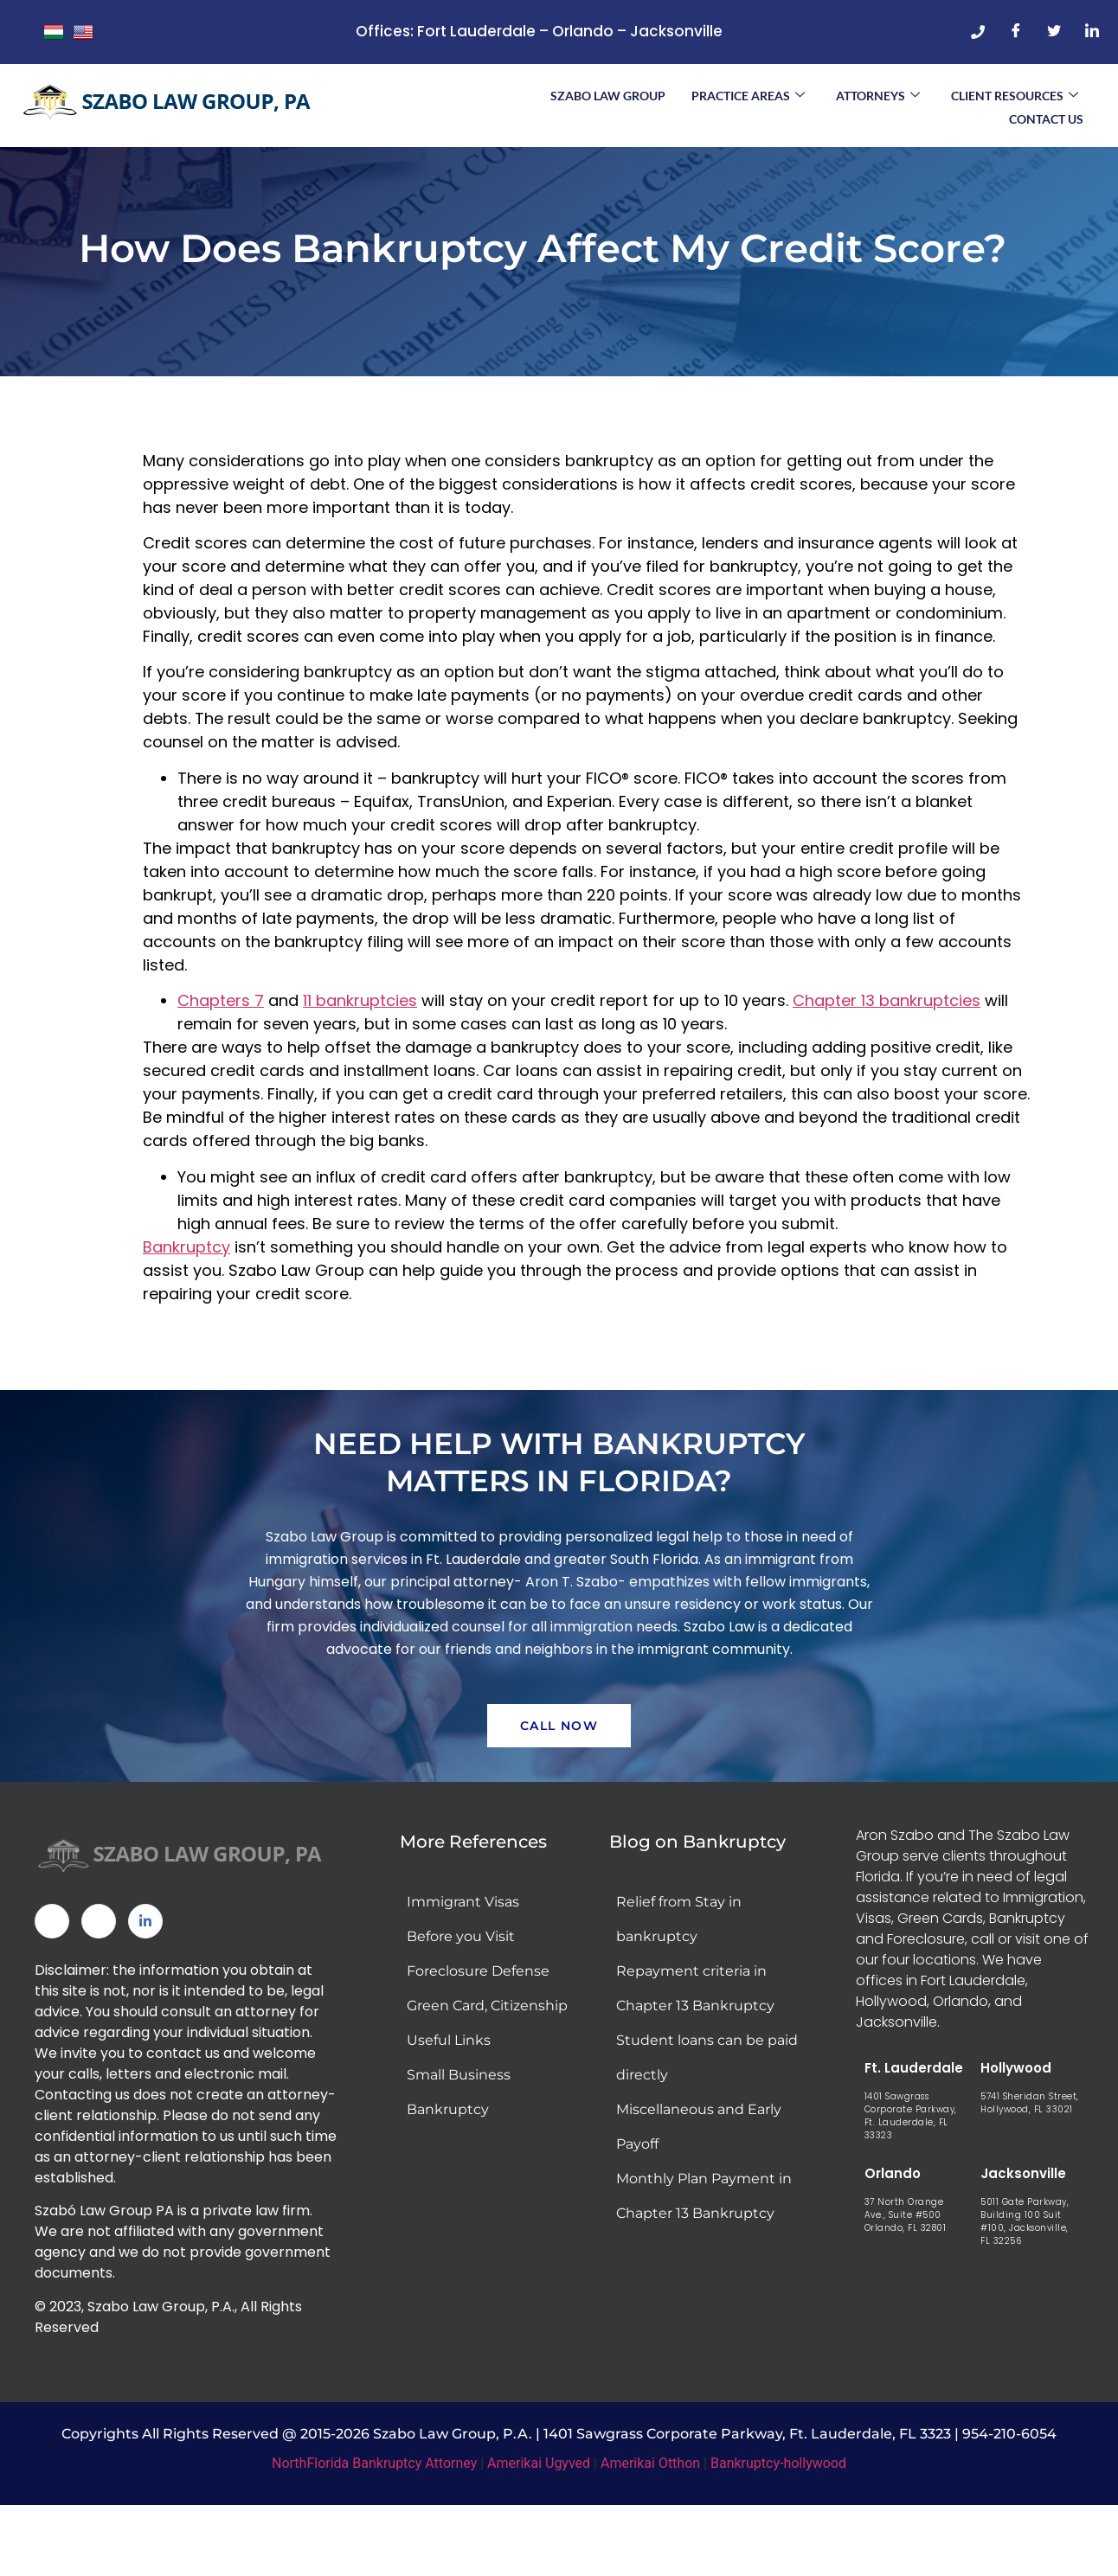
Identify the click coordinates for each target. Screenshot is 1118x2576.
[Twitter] (1054, 32)
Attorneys (878, 94)
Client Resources (1014, 94)
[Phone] (978, 32)
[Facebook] (1016, 32)
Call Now (559, 1779)
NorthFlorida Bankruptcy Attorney (374, 2517)
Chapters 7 (220, 1051)
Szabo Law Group (607, 94)
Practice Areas (748, 94)
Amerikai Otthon (650, 2517)
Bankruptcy (186, 1298)
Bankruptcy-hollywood (778, 2517)
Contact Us (1046, 116)
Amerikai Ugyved (538, 2517)
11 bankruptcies (360, 1051)
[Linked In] (145, 1975)
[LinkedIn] (1092, 32)
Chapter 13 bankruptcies (886, 1051)
